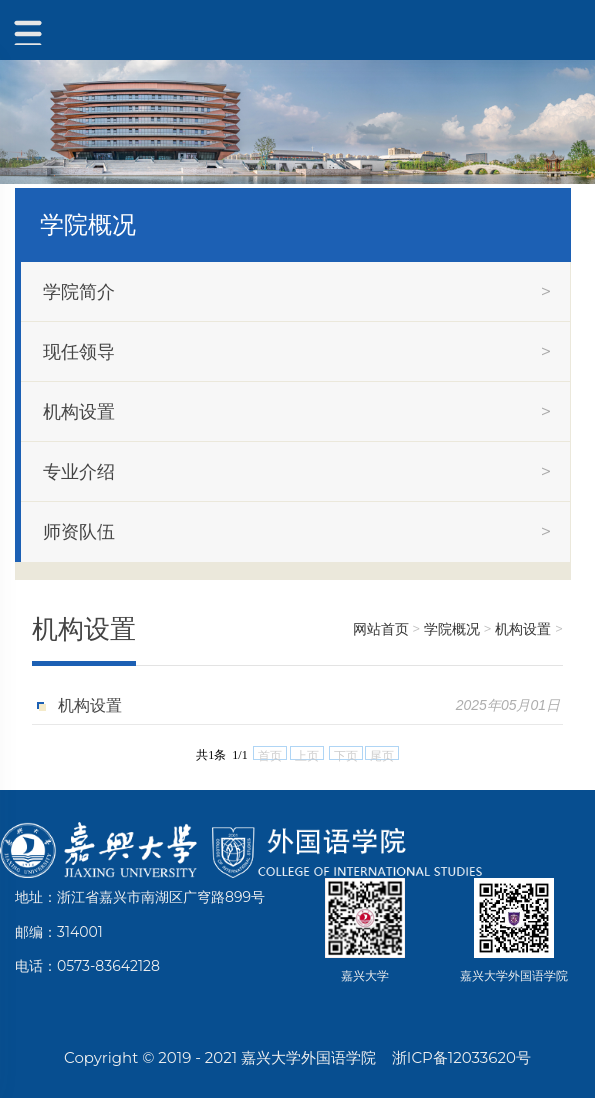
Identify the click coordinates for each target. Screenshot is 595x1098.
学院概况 (452, 629)
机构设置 (523, 629)
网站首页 (381, 629)
